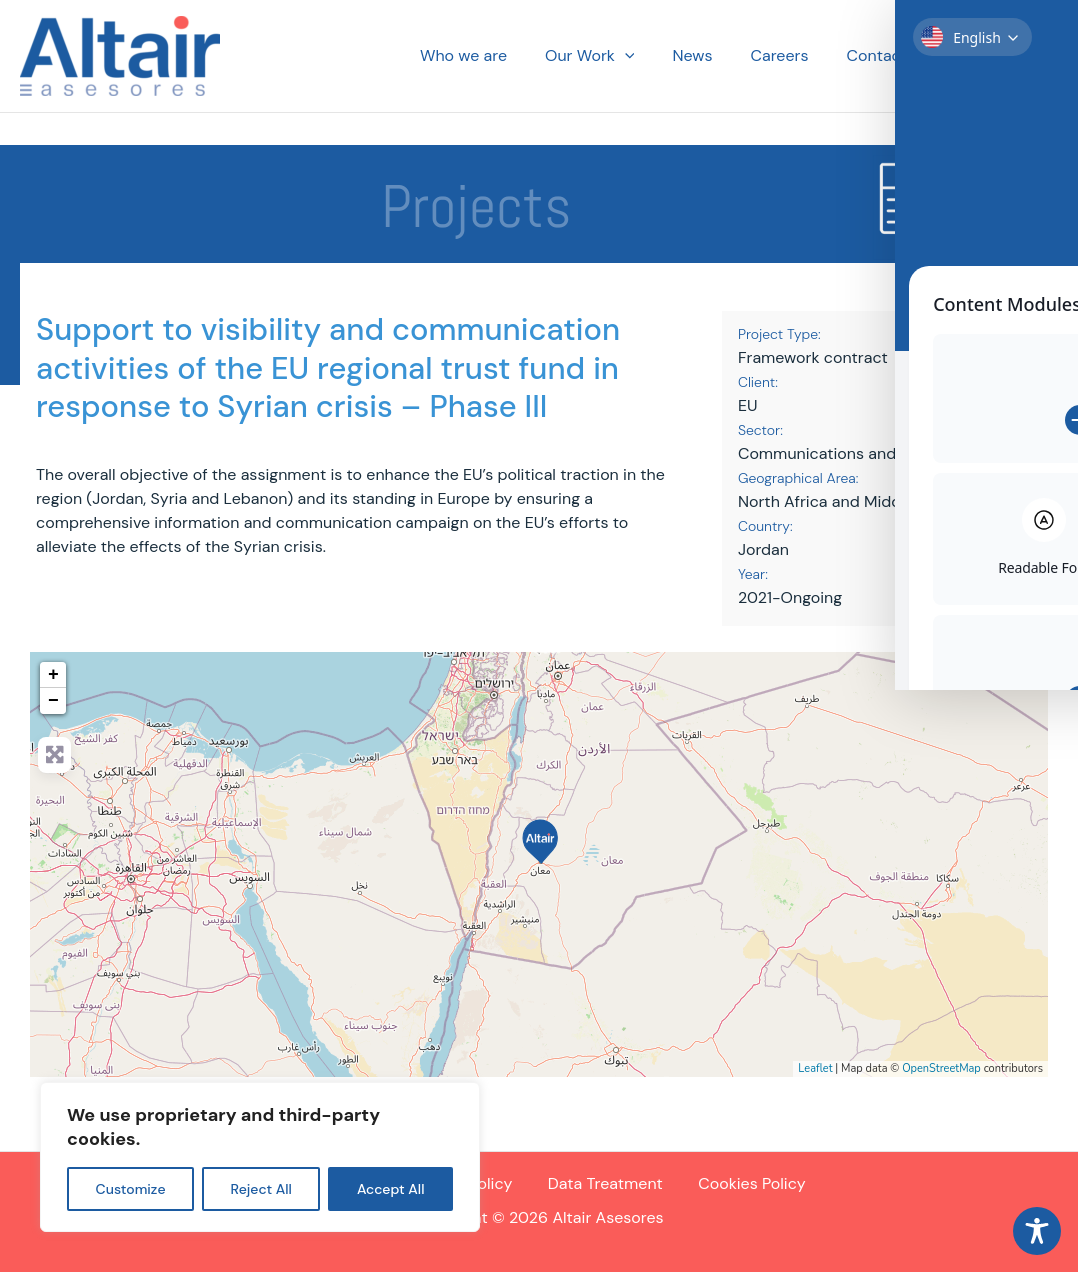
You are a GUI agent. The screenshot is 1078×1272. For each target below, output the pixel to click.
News (713, 56)
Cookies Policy (747, 1183)
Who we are (496, 56)
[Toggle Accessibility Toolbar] (1037, 1231)
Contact (885, 56)
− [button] (53, 701)
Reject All (261, 1189)
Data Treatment (603, 1183)
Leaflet (815, 1068)
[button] (652, 56)
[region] (260, 1157)
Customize (131, 1189)
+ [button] (53, 675)
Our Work (616, 56)
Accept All (391, 1189)
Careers (795, 56)
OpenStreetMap (941, 1068)
